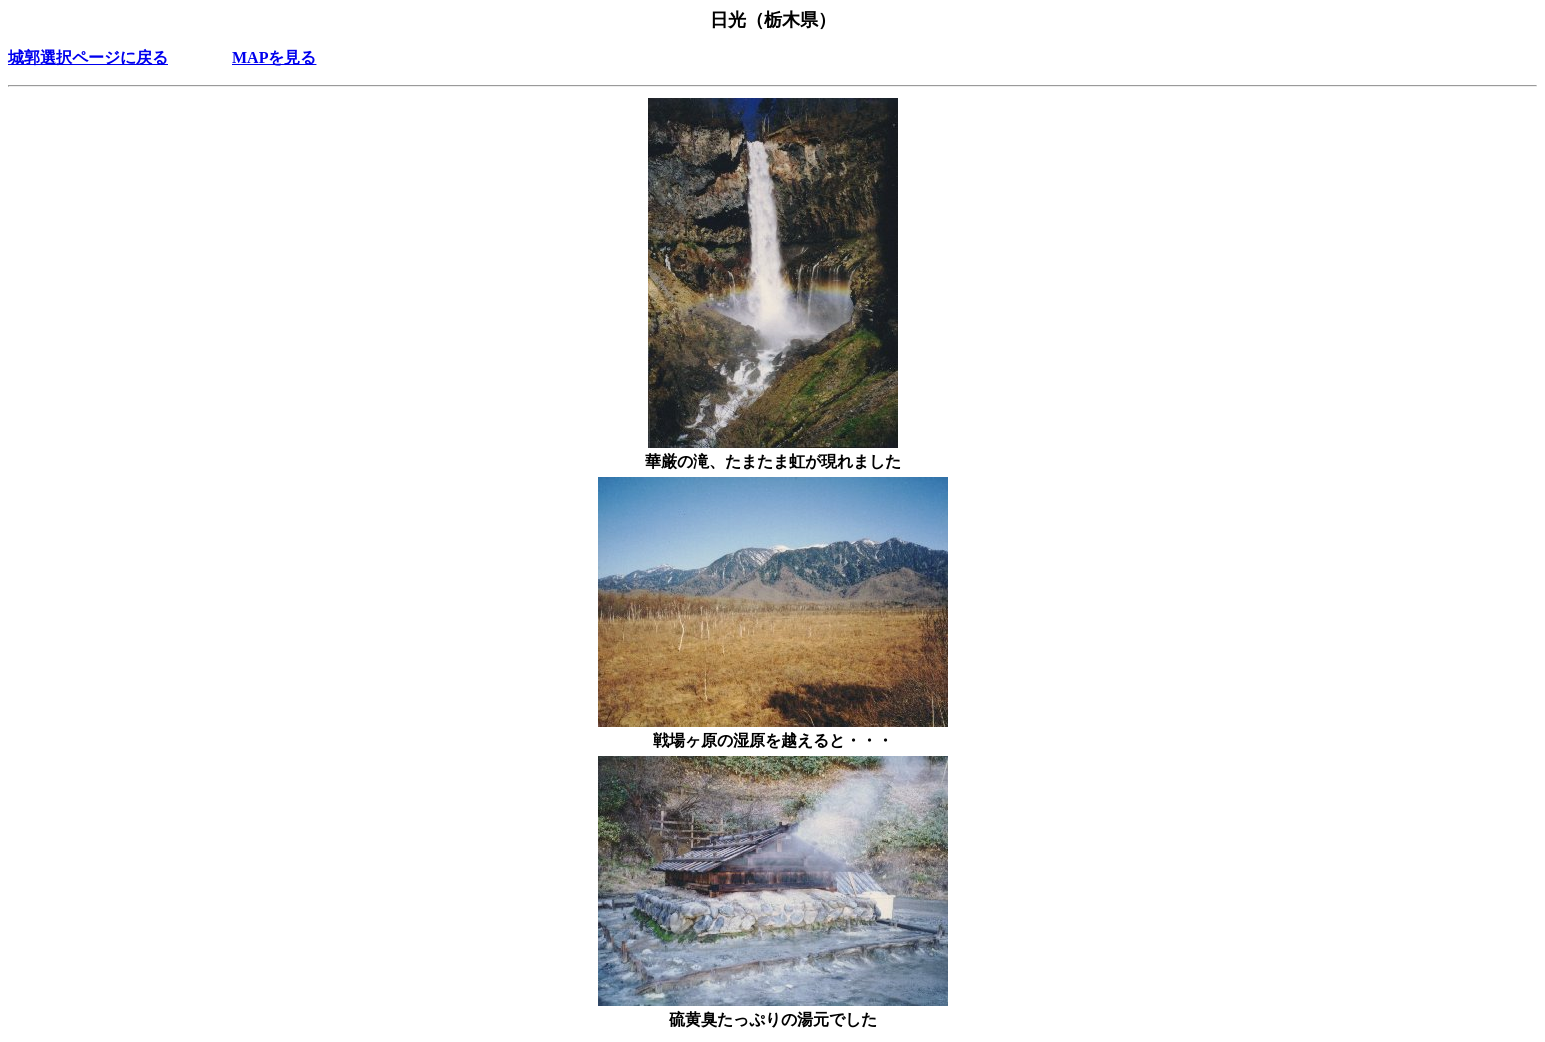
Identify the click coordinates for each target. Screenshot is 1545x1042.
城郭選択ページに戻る (88, 57)
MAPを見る (274, 57)
